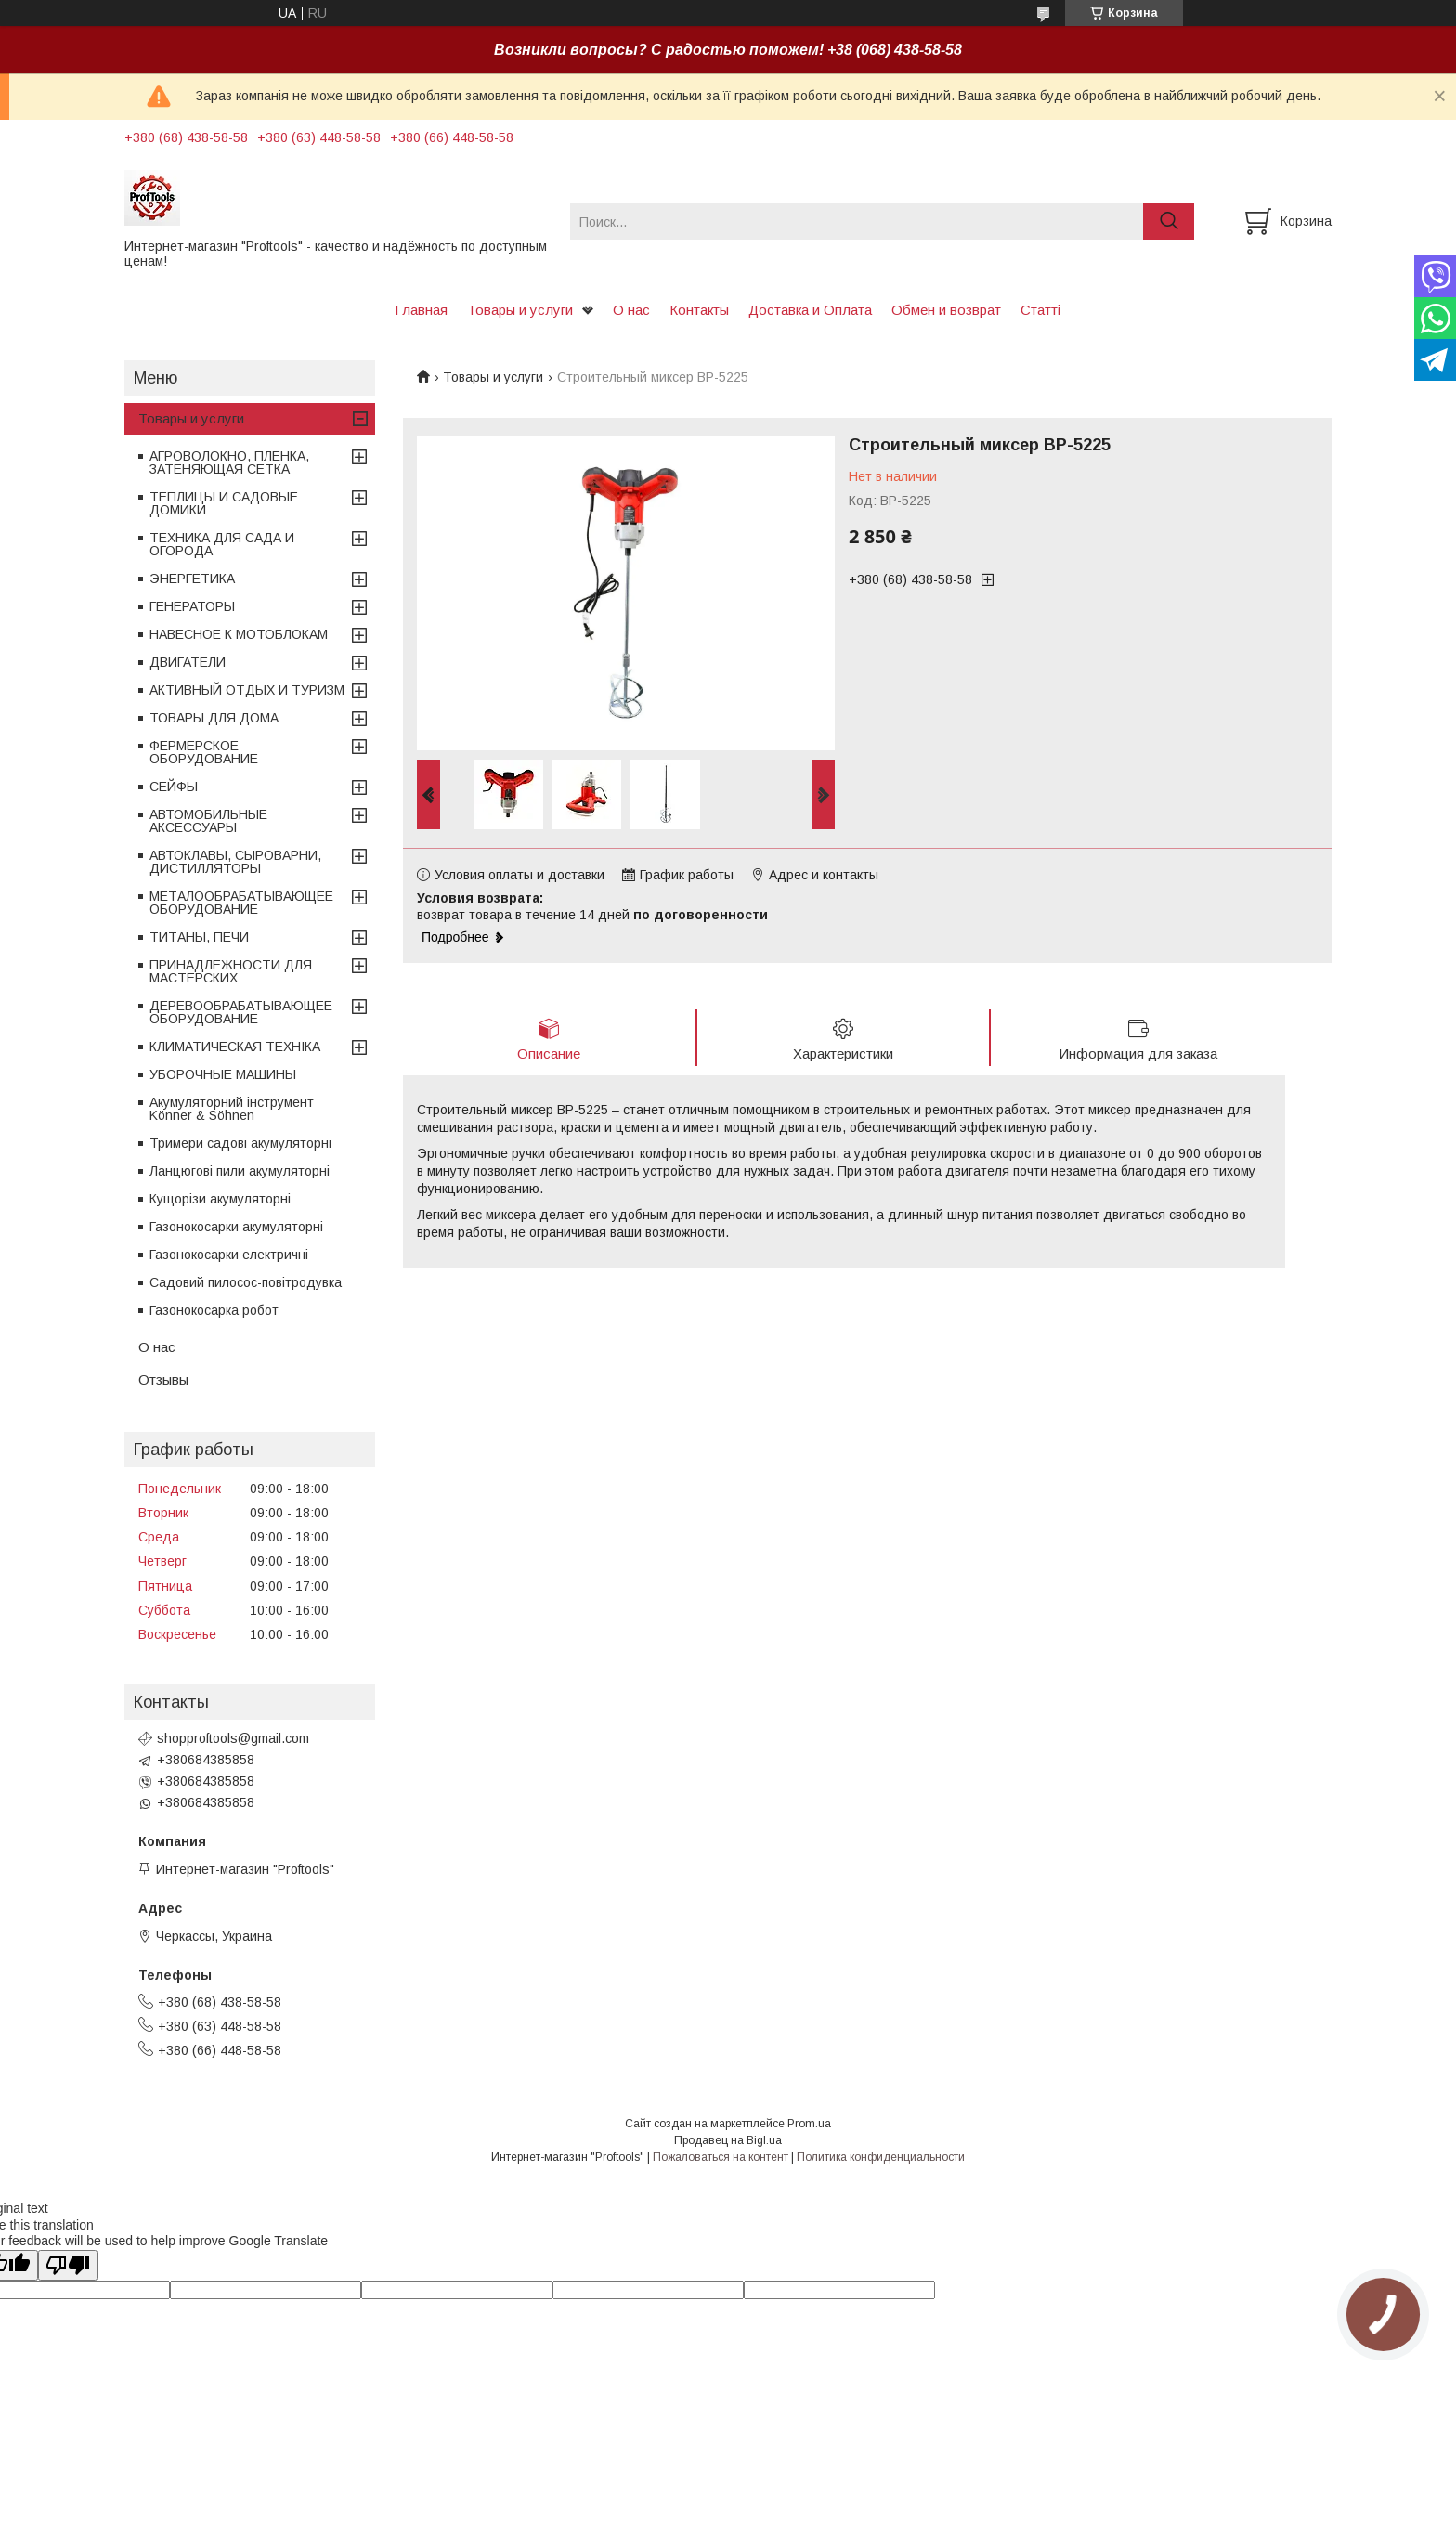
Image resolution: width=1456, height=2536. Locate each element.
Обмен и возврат (946, 310)
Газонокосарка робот (214, 1310)
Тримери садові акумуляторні (241, 1143)
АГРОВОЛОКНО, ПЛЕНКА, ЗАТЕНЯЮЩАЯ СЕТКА (229, 462)
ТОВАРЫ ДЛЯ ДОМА (214, 717)
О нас (631, 310)
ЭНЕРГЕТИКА (192, 578)
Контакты (699, 310)
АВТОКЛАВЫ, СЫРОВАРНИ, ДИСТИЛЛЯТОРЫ (235, 862)
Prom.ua (809, 2123)
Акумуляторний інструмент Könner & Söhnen (232, 1109)
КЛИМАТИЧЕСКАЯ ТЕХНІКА (235, 1046)
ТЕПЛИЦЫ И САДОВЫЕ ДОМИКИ (224, 503)
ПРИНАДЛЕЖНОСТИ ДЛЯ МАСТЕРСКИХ (231, 971)
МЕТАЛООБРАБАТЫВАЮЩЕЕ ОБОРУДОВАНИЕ (241, 903)
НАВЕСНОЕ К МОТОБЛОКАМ (239, 634)
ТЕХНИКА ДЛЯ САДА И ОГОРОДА (222, 544)
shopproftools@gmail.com (233, 1738)
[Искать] (1168, 221)
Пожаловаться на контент (720, 2157)
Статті (1040, 310)
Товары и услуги (520, 310)
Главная (421, 310)
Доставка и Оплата (810, 310)
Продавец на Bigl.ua (728, 2140)
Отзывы (163, 1379)
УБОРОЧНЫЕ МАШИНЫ (223, 1074)
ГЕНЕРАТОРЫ (192, 606)
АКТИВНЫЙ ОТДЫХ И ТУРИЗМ (247, 690)
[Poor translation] (68, 2265)
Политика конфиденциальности (881, 2157)
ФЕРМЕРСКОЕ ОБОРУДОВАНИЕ (204, 752)
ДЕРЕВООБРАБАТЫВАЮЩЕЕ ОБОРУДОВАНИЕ (241, 1012)
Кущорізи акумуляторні (220, 1198)
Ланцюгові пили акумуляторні (240, 1171)
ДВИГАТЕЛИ (188, 662)
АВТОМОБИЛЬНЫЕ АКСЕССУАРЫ (208, 821)
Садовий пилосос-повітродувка (246, 1282)
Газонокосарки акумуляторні (236, 1226)
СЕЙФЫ (174, 786)
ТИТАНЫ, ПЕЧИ (199, 937)
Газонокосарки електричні (229, 1254)
